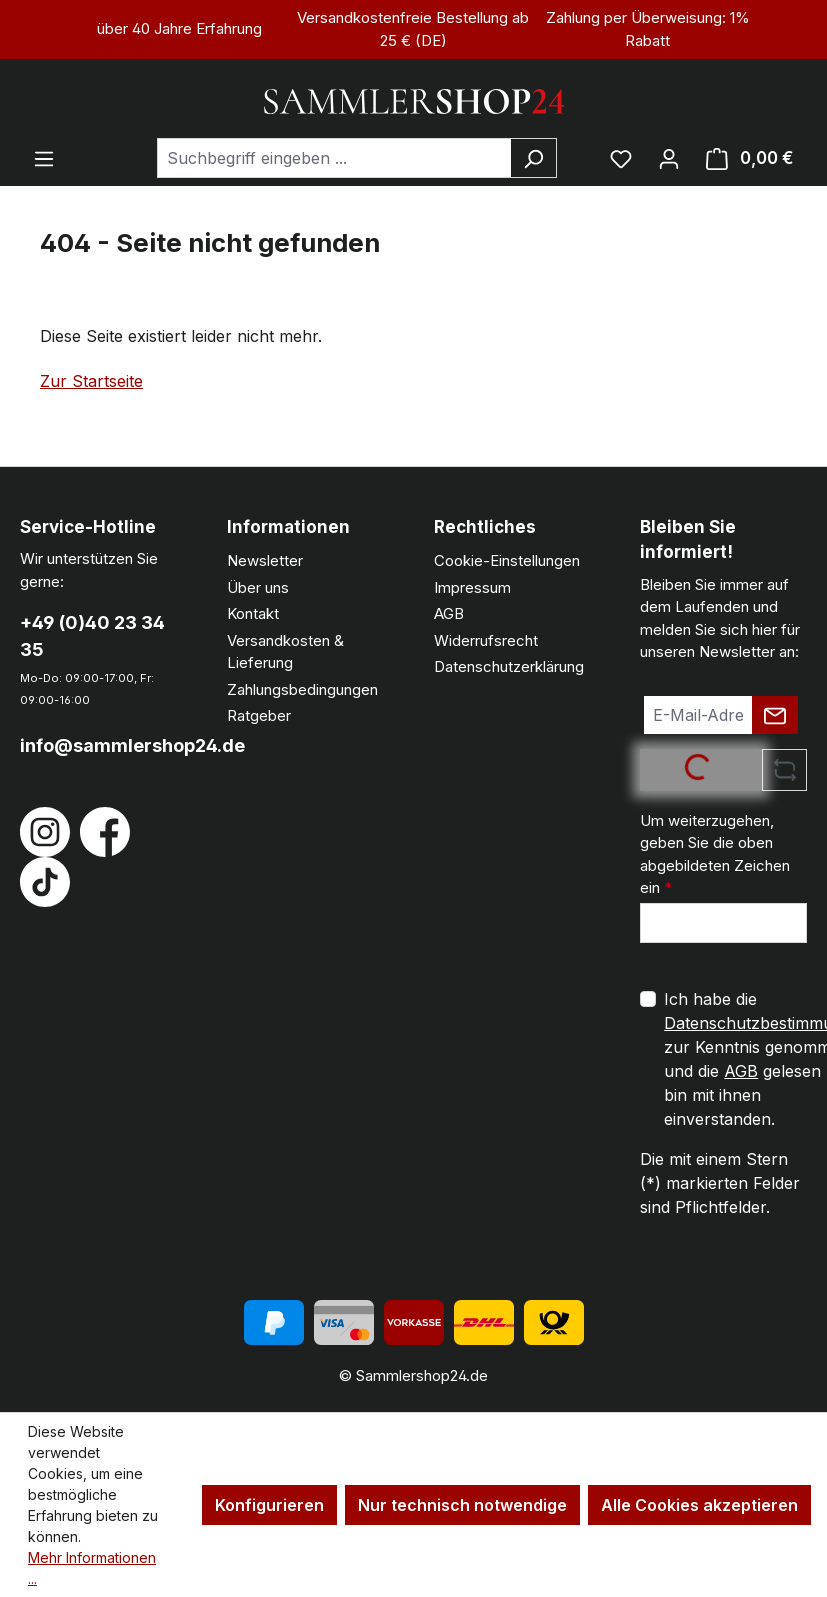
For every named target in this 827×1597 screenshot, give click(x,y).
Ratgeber (259, 715)
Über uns (258, 587)
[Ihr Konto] (669, 158)
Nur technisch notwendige (462, 1505)
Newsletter (265, 560)
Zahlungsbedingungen (302, 689)
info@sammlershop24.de (103, 745)
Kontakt (253, 613)
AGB (449, 613)
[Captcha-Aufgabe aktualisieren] (784, 770)
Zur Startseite (91, 381)
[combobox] (334, 158)
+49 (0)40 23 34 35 (92, 636)
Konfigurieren (269, 1505)
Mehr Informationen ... (92, 1568)
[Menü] (44, 158)
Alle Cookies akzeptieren (699, 1505)
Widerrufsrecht (486, 640)
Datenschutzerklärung (509, 666)
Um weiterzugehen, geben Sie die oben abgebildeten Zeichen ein (715, 854)
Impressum (472, 587)
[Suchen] (533, 158)
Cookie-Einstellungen (507, 560)
